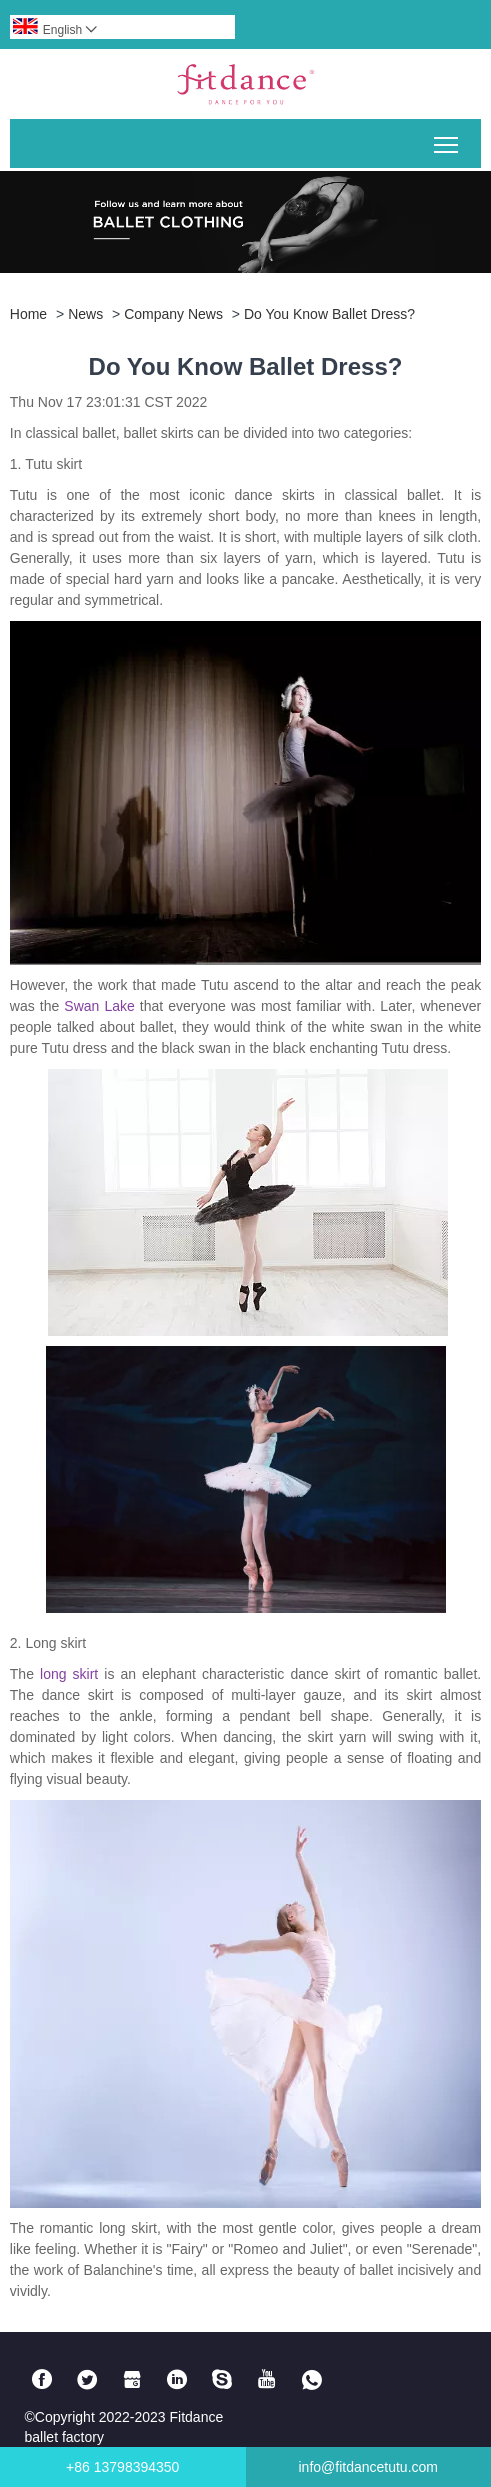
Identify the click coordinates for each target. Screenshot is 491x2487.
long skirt (69, 1674)
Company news (173, 314)
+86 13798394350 (122, 2467)
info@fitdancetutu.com (368, 2467)
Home (28, 314)
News (85, 314)
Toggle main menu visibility (447, 137)
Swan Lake (99, 1006)
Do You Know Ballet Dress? (329, 314)
